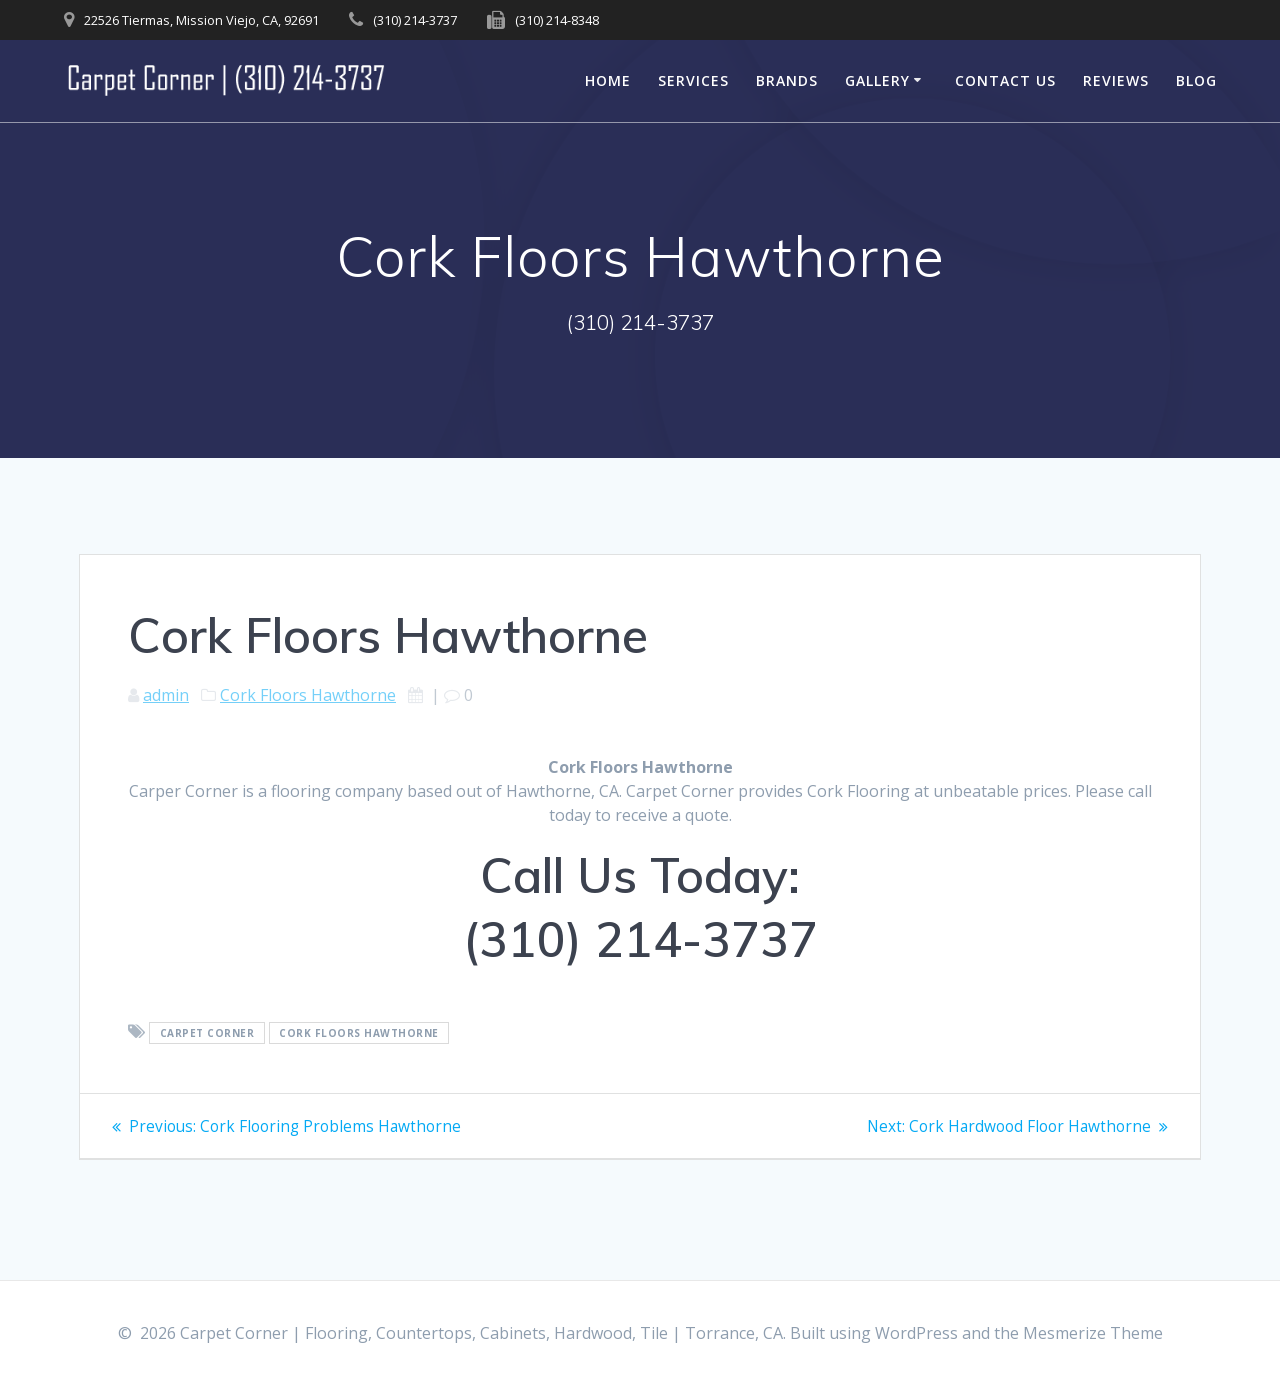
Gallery (877, 80)
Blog (1196, 80)
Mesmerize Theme (1093, 1333)
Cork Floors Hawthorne (308, 695)
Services (693, 80)
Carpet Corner (207, 1033)
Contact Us (1005, 80)
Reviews (1116, 80)
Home (608, 80)
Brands (787, 80)
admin (166, 695)
